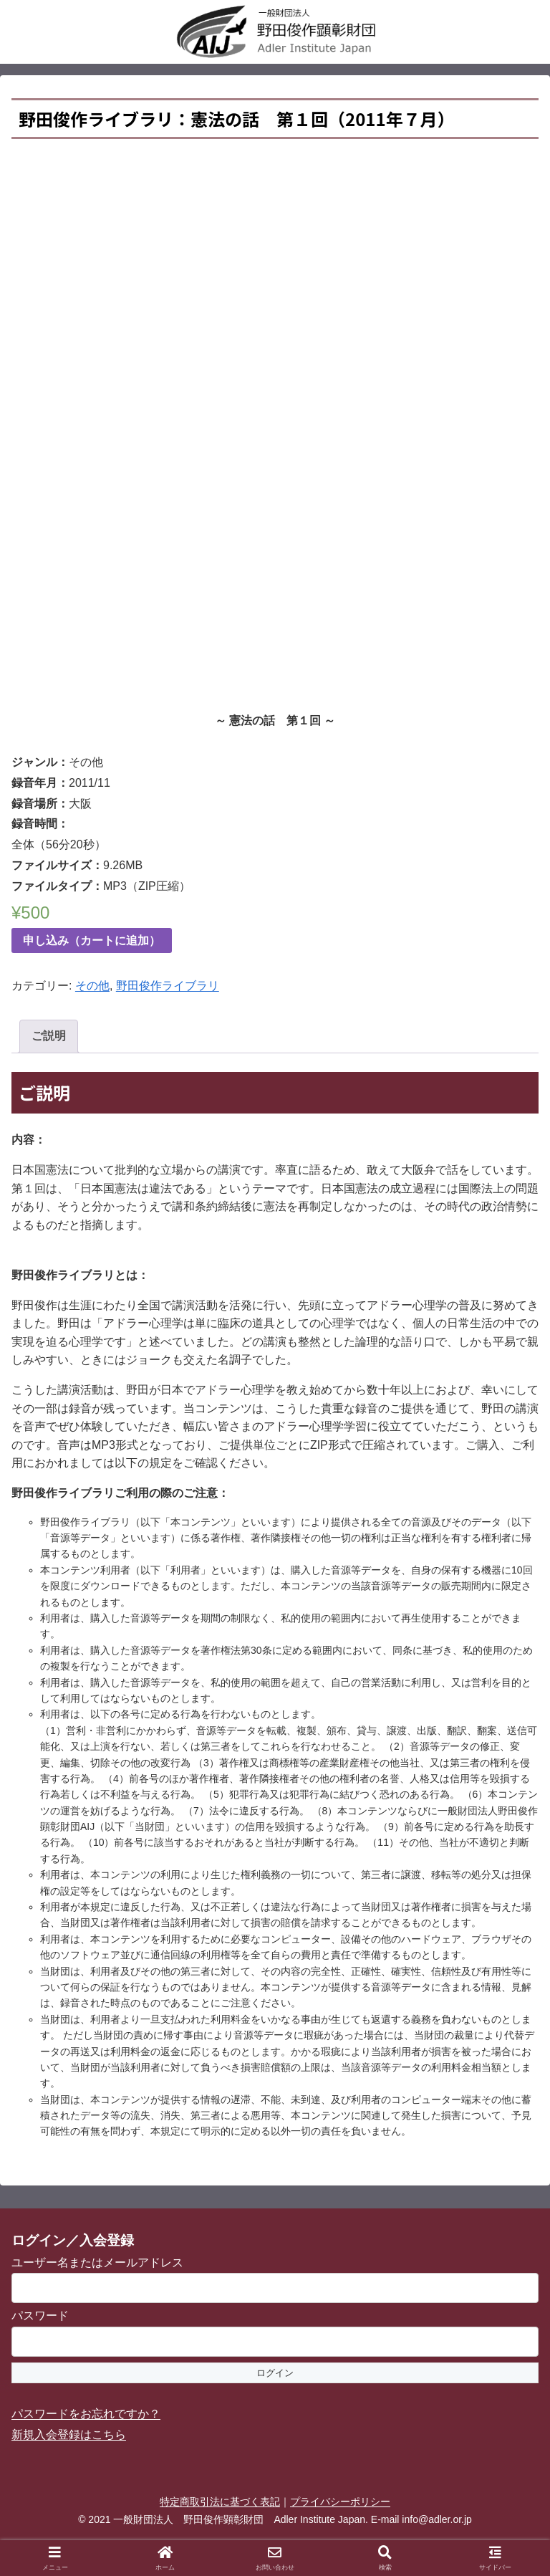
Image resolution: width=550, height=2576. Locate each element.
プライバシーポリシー (340, 2501)
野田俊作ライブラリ (167, 986)
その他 (92, 986)
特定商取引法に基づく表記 (220, 2501)
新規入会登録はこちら (68, 2434)
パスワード (40, 2315)
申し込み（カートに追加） (91, 940)
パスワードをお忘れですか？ (85, 2414)
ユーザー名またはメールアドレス (97, 2262)
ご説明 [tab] (49, 1036)
